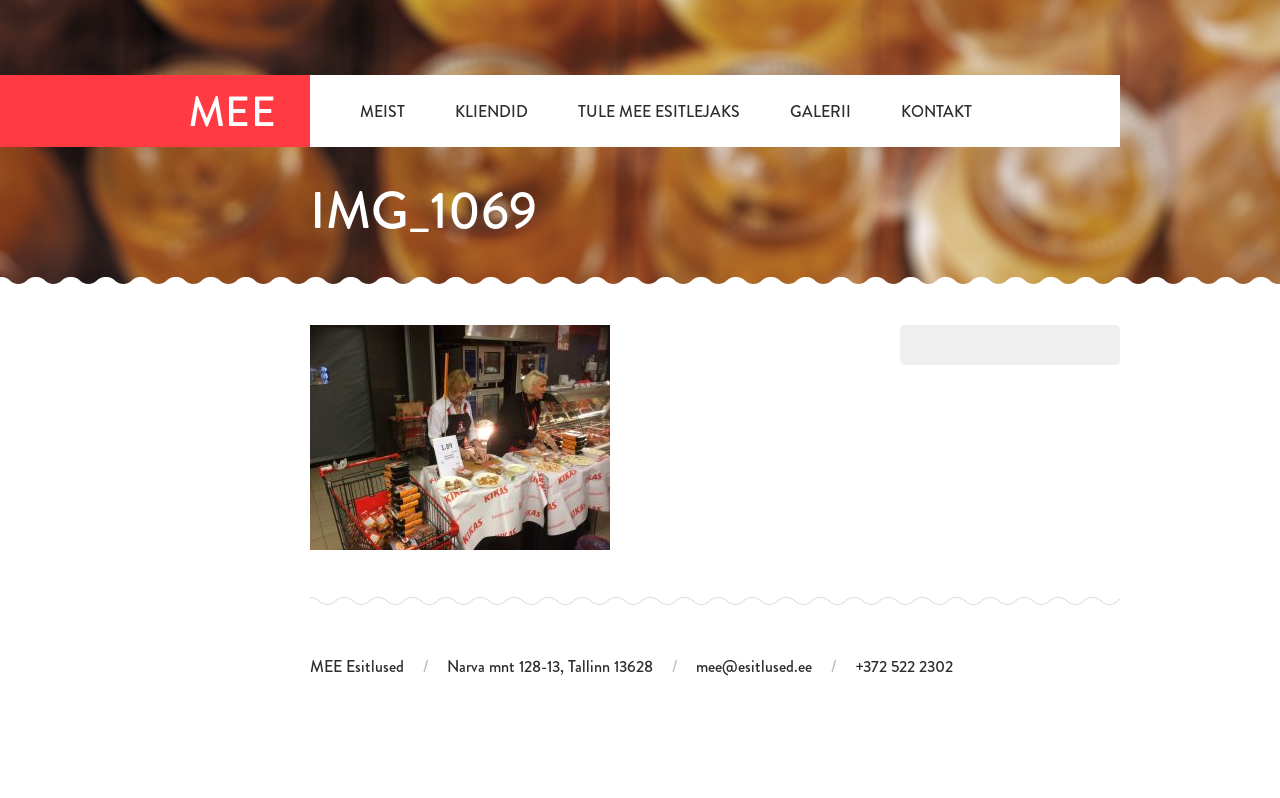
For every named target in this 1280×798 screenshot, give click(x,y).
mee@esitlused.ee (754, 666)
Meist (382, 111)
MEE (235, 111)
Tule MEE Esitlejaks (659, 111)
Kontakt (936, 111)
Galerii (820, 111)
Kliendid (491, 111)
